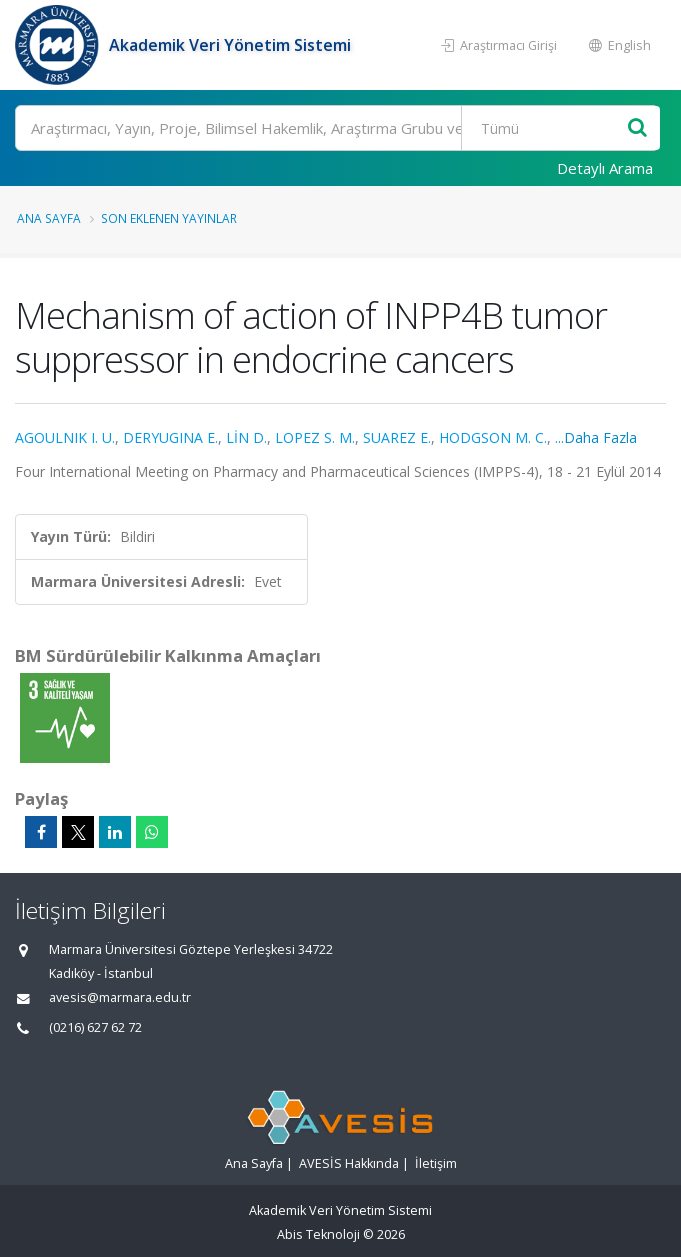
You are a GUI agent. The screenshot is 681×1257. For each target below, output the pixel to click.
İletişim (436, 1163)
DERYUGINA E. (170, 437)
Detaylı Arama (605, 168)
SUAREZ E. (397, 437)
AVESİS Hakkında (349, 1163)
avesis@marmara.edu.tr (120, 997)
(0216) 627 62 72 (95, 1027)
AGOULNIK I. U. (65, 437)
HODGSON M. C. (493, 437)
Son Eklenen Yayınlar (169, 218)
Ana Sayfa (49, 218)
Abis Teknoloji (318, 1234)
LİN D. (246, 437)
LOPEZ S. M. (315, 437)
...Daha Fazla (596, 437)
